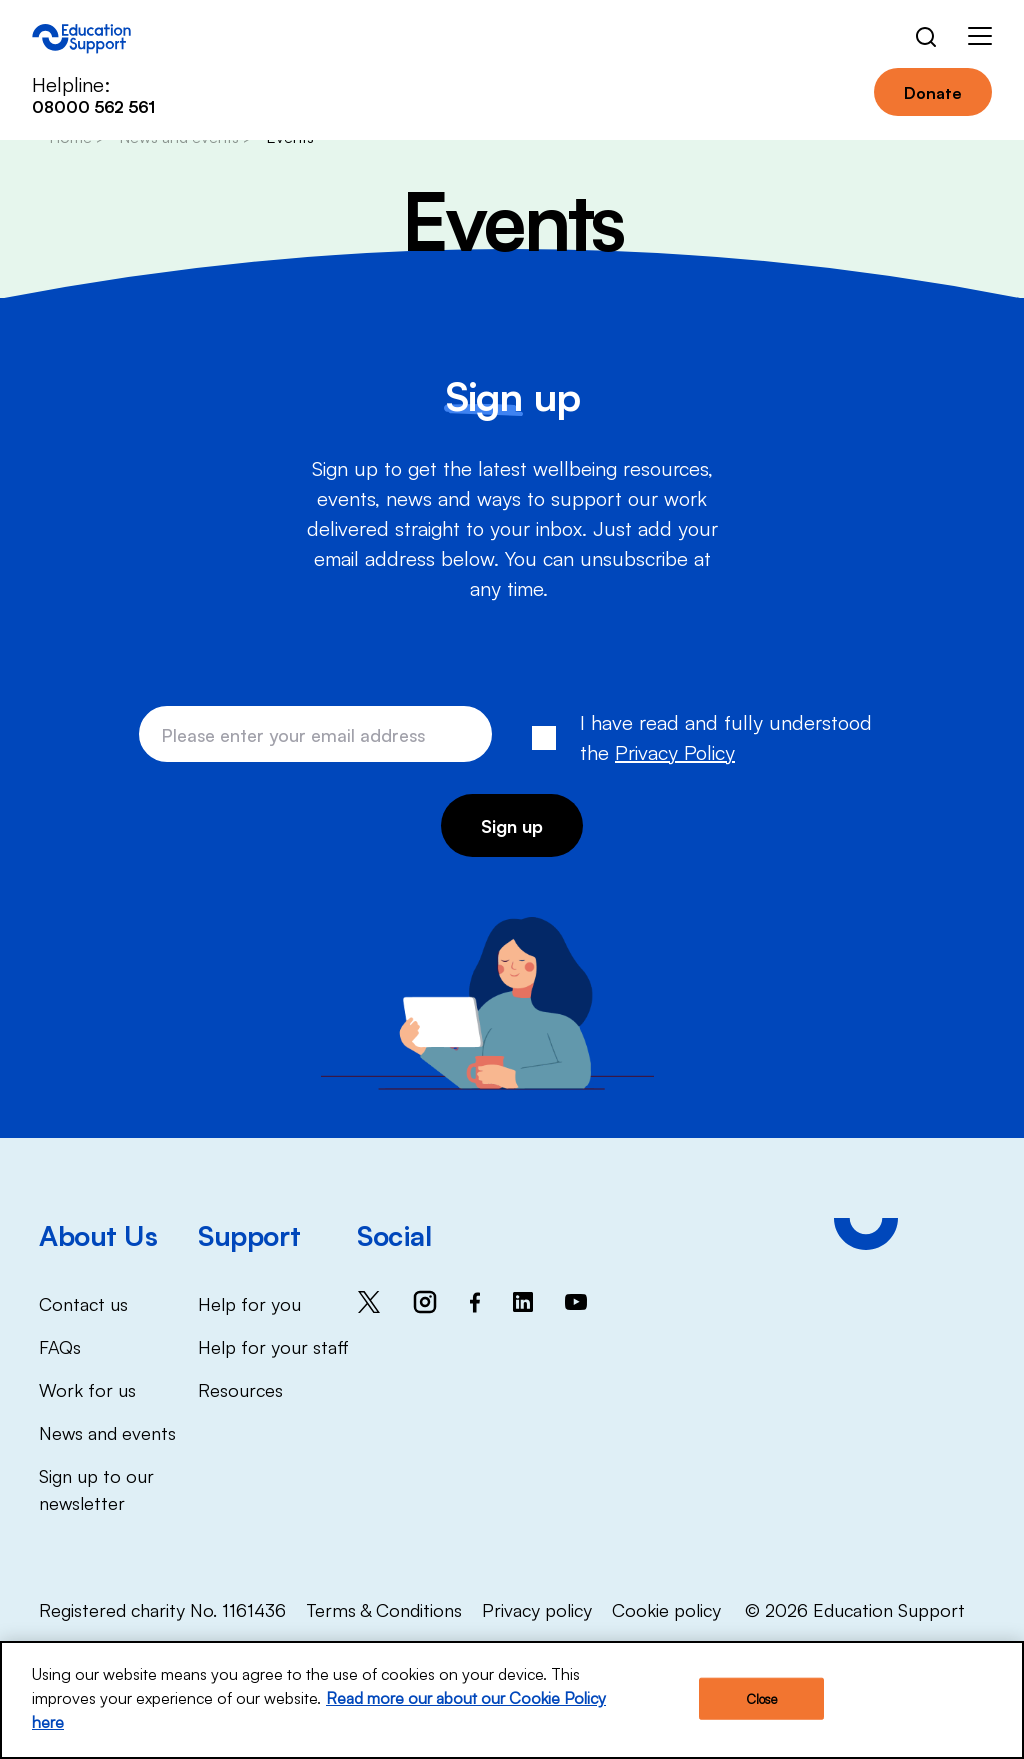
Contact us (83, 1303)
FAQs (60, 1346)
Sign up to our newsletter (96, 1488)
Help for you (249, 1303)
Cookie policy (666, 1609)
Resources (240, 1389)
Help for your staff (273, 1346)
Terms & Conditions (384, 1609)
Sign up (512, 825)
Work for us (87, 1389)
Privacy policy (537, 1609)
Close (762, 1701)
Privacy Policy (675, 751)
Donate (933, 92)
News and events (107, 1432)
